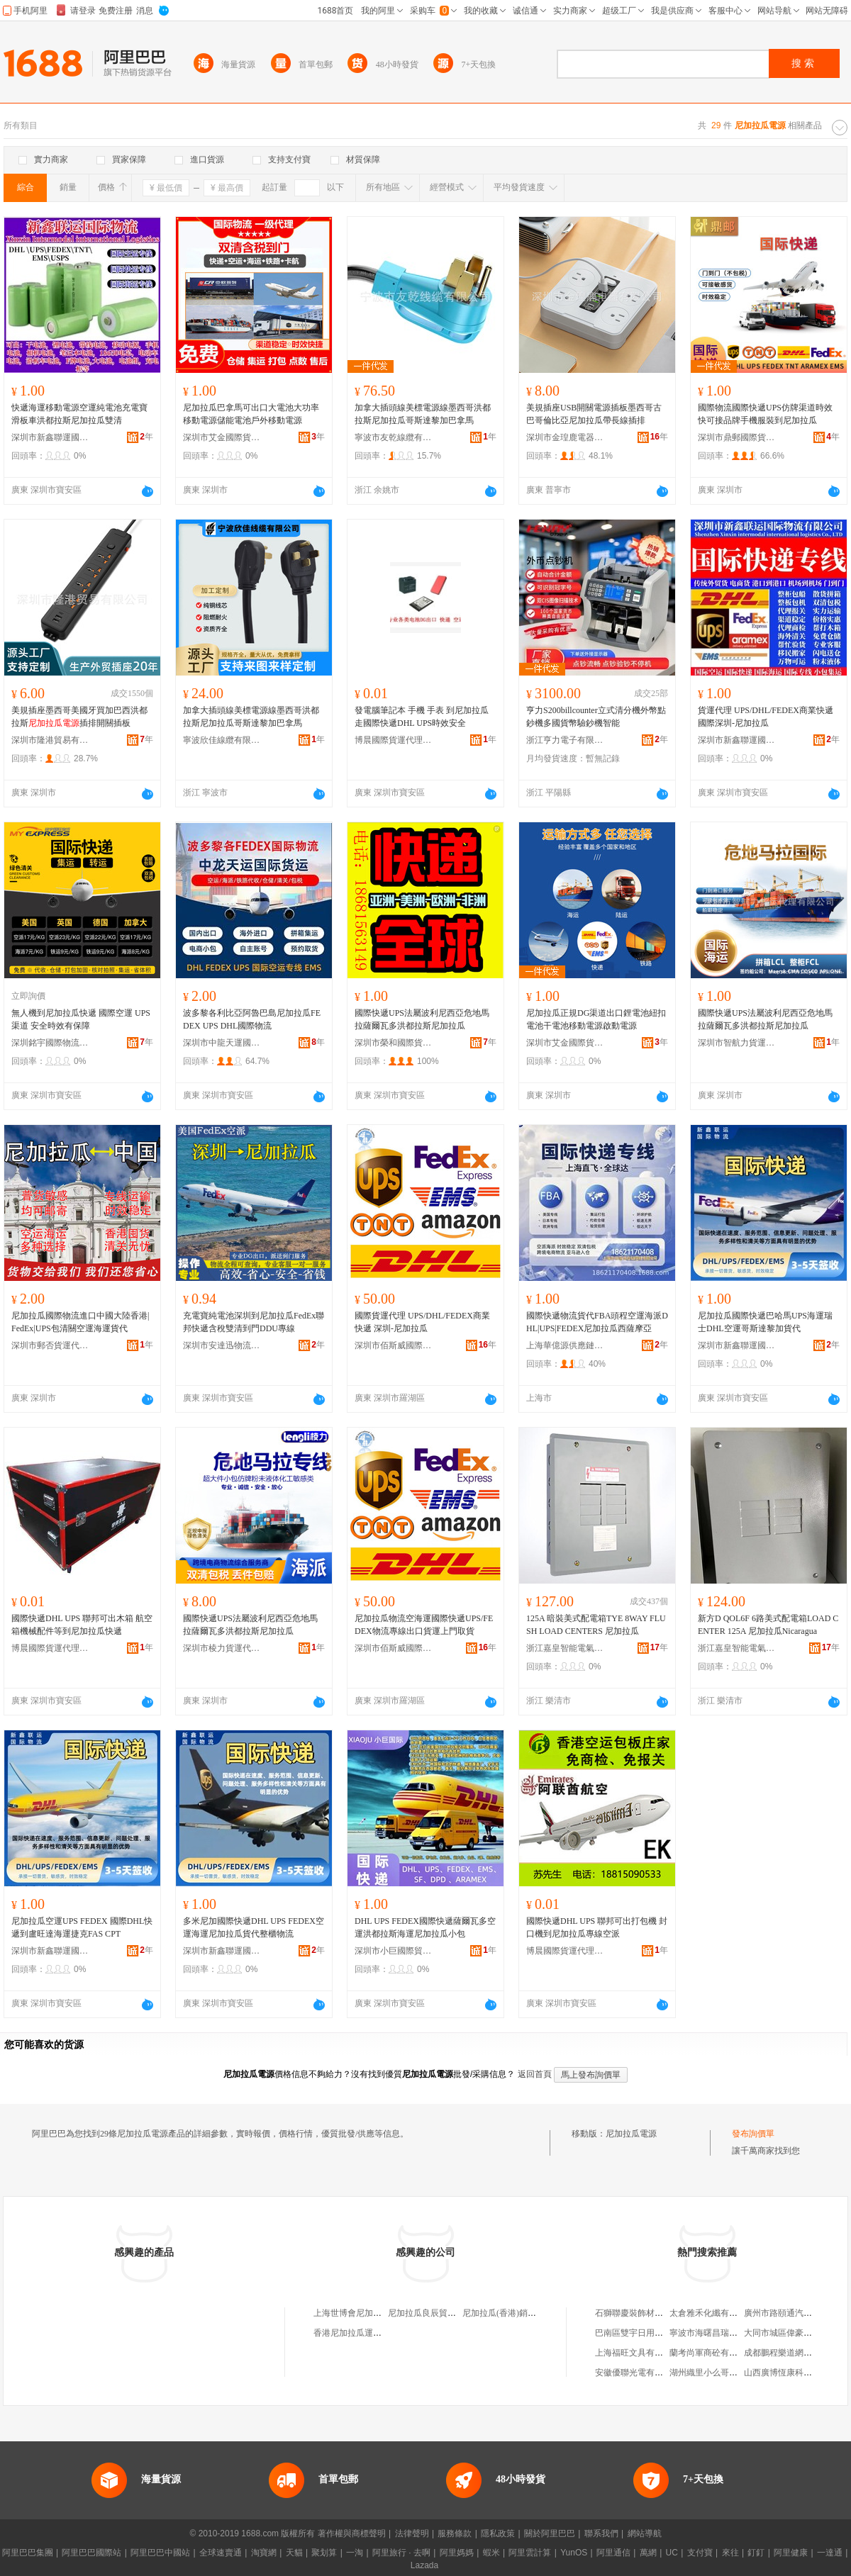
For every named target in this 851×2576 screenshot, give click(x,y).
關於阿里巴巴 (549, 2533)
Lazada (424, 2565)
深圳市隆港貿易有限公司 (50, 740)
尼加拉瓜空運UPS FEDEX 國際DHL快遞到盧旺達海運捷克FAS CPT (81, 1927)
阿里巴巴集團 (27, 2553)
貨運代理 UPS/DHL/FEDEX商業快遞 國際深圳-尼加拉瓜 (765, 716)
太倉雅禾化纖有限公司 (712, 2313)
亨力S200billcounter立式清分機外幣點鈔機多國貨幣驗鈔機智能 (596, 716)
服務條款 (455, 2533)
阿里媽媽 (457, 2553)
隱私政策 (498, 2533)
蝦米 (491, 2553)
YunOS (573, 2553)
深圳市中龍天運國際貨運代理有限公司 (222, 1043)
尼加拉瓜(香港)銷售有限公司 (516, 2313)
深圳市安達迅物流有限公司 (222, 1345)
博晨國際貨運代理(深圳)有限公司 (394, 740)
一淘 (354, 2553)
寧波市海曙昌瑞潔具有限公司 (724, 2333)
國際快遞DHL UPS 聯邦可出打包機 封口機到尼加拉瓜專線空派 (596, 1927)
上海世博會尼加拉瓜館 (356, 2313)
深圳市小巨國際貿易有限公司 (394, 1951)
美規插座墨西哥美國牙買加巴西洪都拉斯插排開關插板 (79, 716)
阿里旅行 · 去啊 (401, 2553)
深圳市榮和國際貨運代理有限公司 (394, 1043)
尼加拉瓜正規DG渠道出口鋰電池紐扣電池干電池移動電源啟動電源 (596, 1019)
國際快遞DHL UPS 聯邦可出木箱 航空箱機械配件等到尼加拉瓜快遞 (81, 1624)
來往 (730, 2553)
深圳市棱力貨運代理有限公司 (222, 1648)
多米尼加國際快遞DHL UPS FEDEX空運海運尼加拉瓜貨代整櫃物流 (253, 1927)
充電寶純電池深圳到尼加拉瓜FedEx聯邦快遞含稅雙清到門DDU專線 (253, 1322)
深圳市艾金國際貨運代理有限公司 (222, 437)
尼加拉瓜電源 (631, 2134)
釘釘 (755, 2553)
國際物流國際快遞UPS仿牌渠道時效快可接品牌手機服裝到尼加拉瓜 (765, 414)
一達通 (829, 2553)
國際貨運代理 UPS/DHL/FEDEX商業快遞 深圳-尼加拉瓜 (422, 1322)
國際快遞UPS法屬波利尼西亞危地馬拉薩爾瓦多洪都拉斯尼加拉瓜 (422, 1019)
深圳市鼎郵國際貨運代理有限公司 (737, 437)
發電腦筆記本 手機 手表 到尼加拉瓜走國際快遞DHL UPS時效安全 (422, 716)
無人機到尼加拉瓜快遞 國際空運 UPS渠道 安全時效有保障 (80, 1019)
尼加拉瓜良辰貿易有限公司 (439, 2313)
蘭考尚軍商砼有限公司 (712, 2353)
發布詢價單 (753, 2134)
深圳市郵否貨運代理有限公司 (50, 1345)
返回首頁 (535, 2074)
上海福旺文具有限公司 (637, 2353)
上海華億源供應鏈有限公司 (565, 1345)
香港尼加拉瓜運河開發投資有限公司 (381, 2333)
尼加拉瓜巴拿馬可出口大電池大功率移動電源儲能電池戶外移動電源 (251, 414)
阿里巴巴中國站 (160, 2553)
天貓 (294, 2553)
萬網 (648, 2553)
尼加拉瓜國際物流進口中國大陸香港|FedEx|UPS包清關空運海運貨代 (80, 1322)
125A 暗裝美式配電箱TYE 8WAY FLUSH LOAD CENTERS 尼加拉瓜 (596, 1624)
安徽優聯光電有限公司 (637, 2373)
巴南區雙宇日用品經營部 (642, 2333)
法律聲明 (412, 2533)
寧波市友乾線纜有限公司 (394, 437)
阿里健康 (791, 2553)
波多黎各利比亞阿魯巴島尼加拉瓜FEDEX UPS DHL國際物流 (252, 1019)
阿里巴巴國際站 (91, 2553)
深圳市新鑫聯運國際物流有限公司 (50, 437)
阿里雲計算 (529, 2553)
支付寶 (700, 2553)
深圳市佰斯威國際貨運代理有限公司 (394, 1345)
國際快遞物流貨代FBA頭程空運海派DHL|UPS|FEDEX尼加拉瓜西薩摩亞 (597, 1322)
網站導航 (645, 2533)
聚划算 (324, 2553)
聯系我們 (601, 2533)
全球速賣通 (220, 2553)
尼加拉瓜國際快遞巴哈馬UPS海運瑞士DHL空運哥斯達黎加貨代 (765, 1322)
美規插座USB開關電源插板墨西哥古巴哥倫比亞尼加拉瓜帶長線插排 (594, 414)
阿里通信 (613, 2553)
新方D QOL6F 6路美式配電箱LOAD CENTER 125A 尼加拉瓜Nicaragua (768, 1624)
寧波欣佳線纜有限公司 (222, 740)
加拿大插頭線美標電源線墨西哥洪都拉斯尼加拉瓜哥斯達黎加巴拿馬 (423, 414)
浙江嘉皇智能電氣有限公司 (565, 1648)
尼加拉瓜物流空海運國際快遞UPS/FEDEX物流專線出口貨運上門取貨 (424, 1624)
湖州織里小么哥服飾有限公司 (724, 2373)
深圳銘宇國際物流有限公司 (50, 1043)
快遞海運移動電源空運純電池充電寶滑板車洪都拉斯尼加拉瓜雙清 (79, 414)
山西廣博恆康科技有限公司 (795, 2373)
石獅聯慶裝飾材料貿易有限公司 (654, 2313)
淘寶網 (264, 2553)
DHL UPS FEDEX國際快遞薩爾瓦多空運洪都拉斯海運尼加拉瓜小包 (425, 1927)
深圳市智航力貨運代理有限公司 (737, 1043)
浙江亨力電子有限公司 (565, 740)
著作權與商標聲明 (352, 2533)
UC (672, 2553)
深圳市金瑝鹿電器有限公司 (565, 437)
